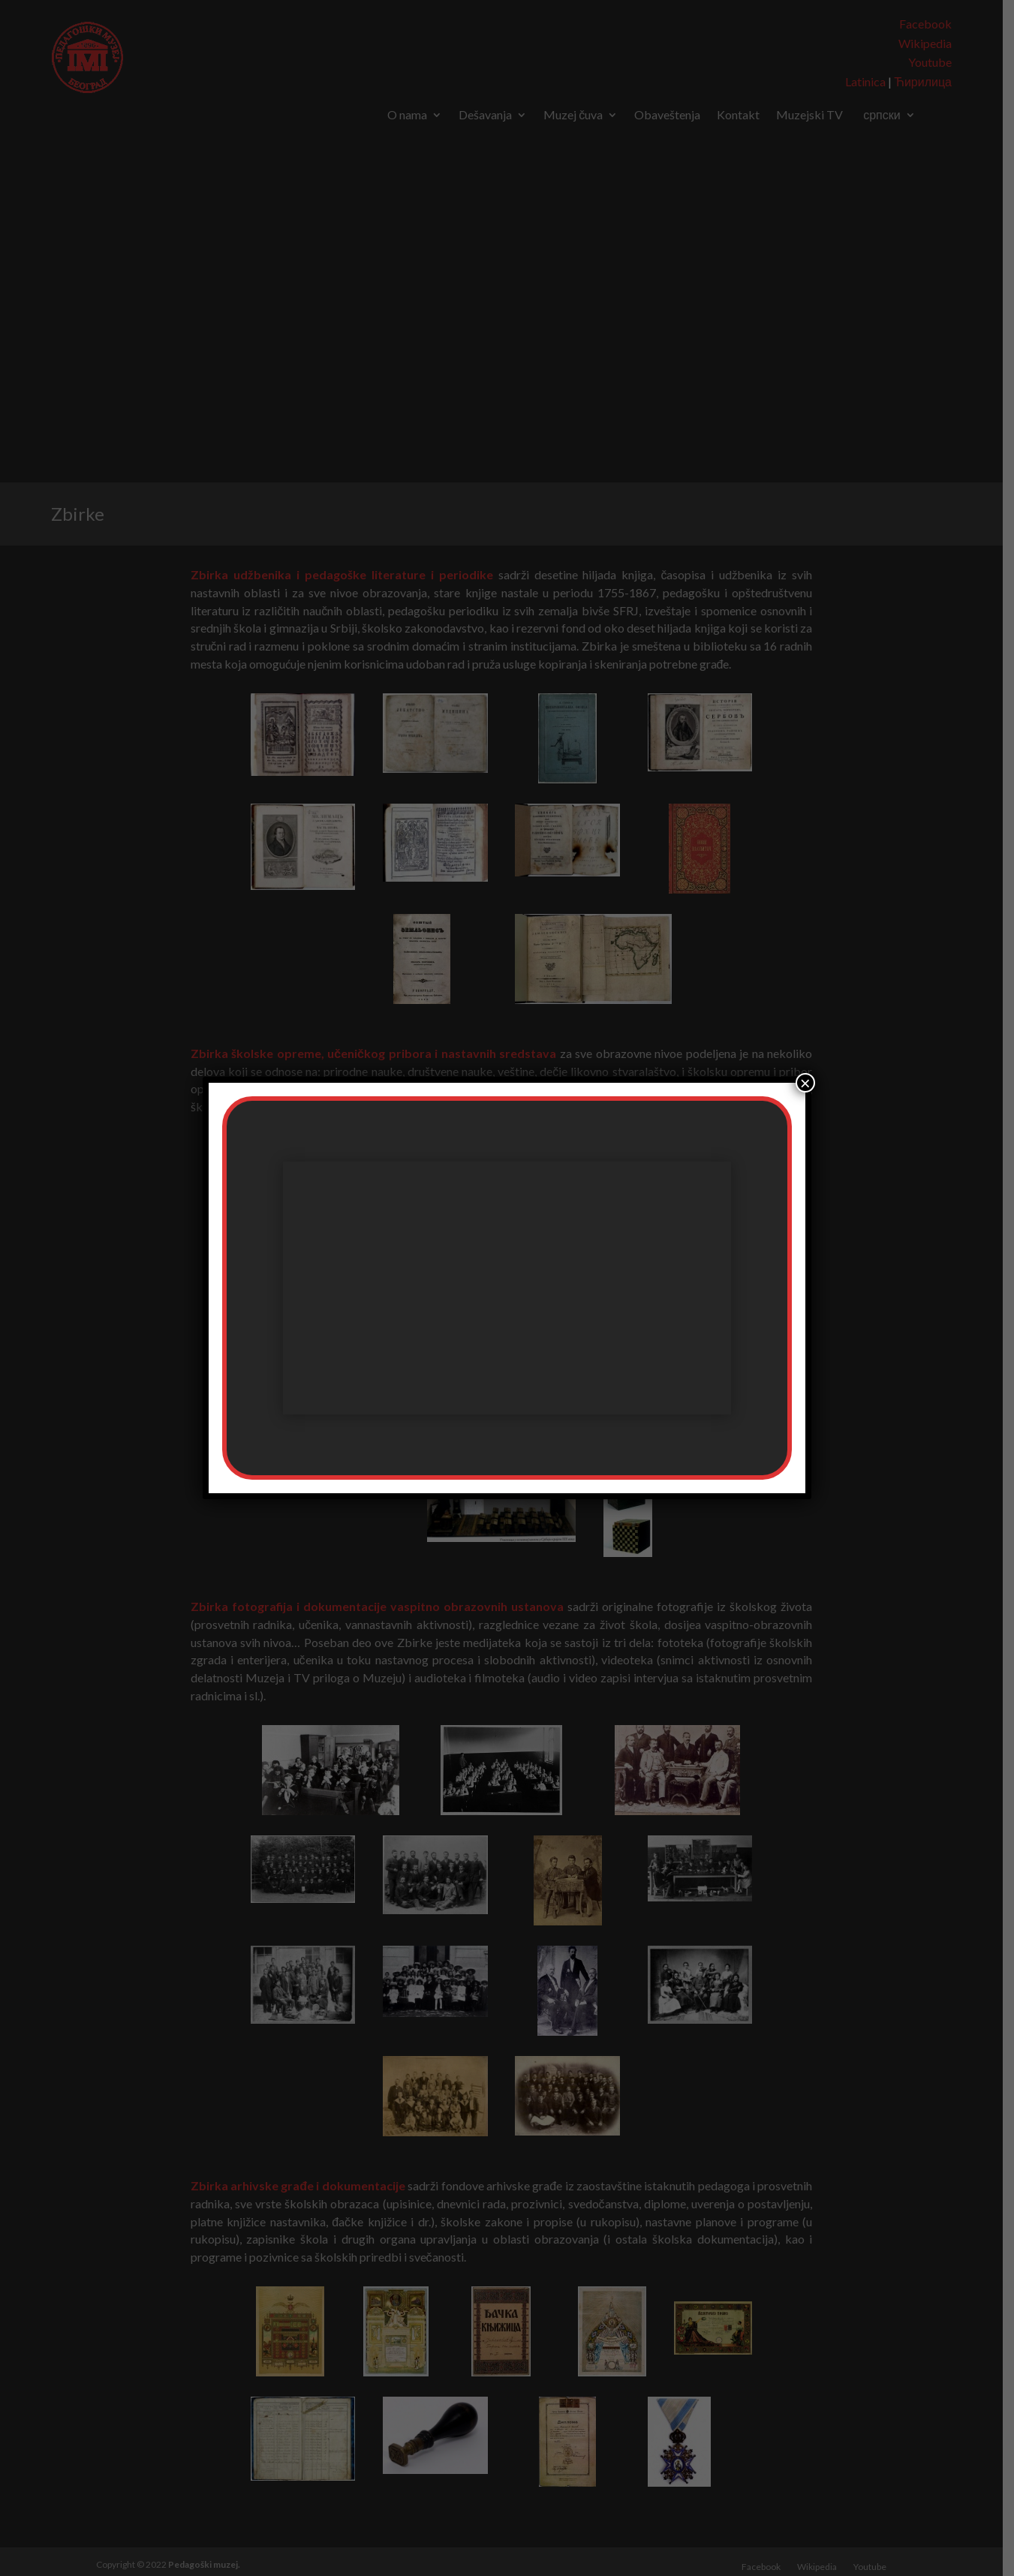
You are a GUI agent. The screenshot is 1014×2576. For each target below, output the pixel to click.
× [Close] (805, 1083)
